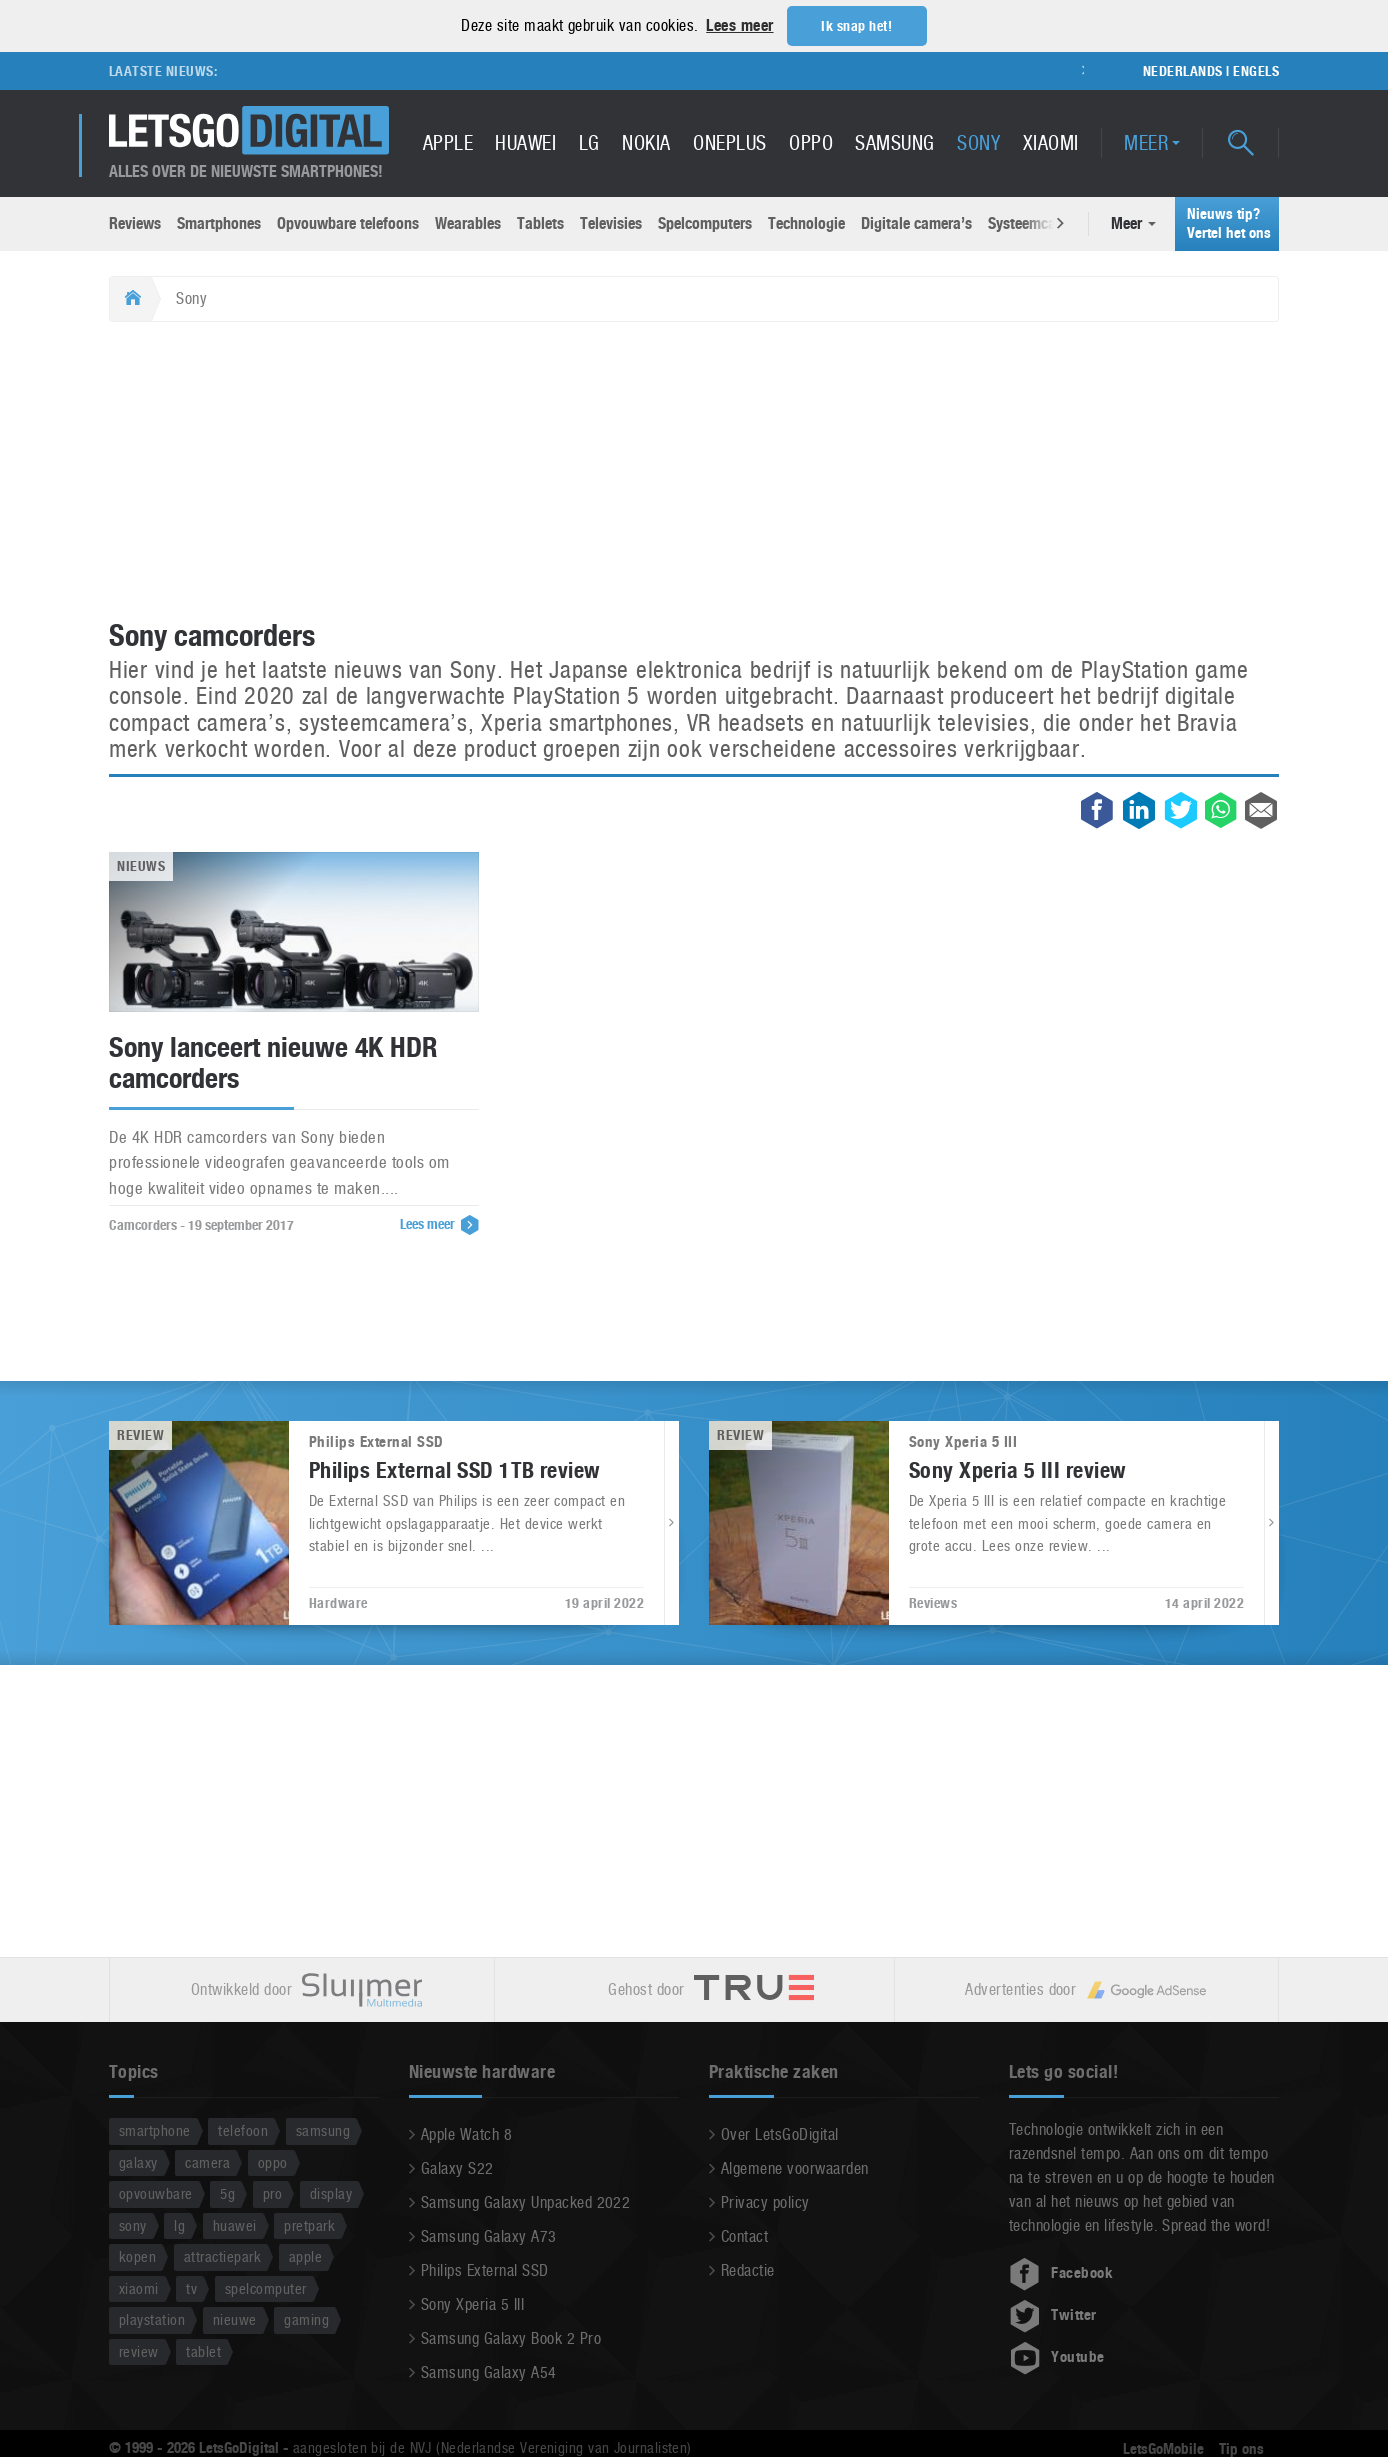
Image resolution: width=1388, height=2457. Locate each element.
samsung (323, 2129)
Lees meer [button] (739, 25)
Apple (448, 142)
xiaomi (139, 2287)
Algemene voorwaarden (795, 2167)
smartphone (155, 2129)
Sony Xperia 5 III (472, 2303)
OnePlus (729, 142)
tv (191, 2287)
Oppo (811, 142)
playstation (152, 2318)
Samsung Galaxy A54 (489, 2371)
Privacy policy (765, 2201)
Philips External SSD (485, 2269)
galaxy (138, 2161)
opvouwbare (156, 2192)
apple (305, 2255)
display (331, 2192)
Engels (1256, 70)
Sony (978, 142)
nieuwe (235, 2318)
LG (589, 142)
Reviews (135, 222)
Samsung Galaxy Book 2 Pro (511, 2337)
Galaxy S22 (457, 2167)
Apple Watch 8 (466, 2133)
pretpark (309, 2224)
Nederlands (1183, 70)
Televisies (611, 222)
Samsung (894, 142)
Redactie (748, 2269)
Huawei (525, 142)
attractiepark (222, 2255)
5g (227, 2192)
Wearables (468, 222)
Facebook (1061, 2272)
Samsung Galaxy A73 (489, 2235)
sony (133, 2224)
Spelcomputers (705, 222)
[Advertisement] (694, 471)
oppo (273, 2161)
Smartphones (219, 222)
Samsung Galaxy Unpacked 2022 (525, 2201)
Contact (744, 2235)
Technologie (806, 222)
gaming (306, 2318)
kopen (137, 2255)
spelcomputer (266, 2287)
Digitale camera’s (916, 222)
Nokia (646, 142)
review (139, 2350)
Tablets (540, 222)
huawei (235, 2224)
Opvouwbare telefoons (348, 222)
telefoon (243, 2129)
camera (207, 2161)
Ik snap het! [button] (856, 26)
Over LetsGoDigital (780, 2133)
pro (272, 2192)
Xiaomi (1051, 142)
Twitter (1053, 2314)
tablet (203, 2350)
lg (179, 2224)
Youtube (1057, 2356)
